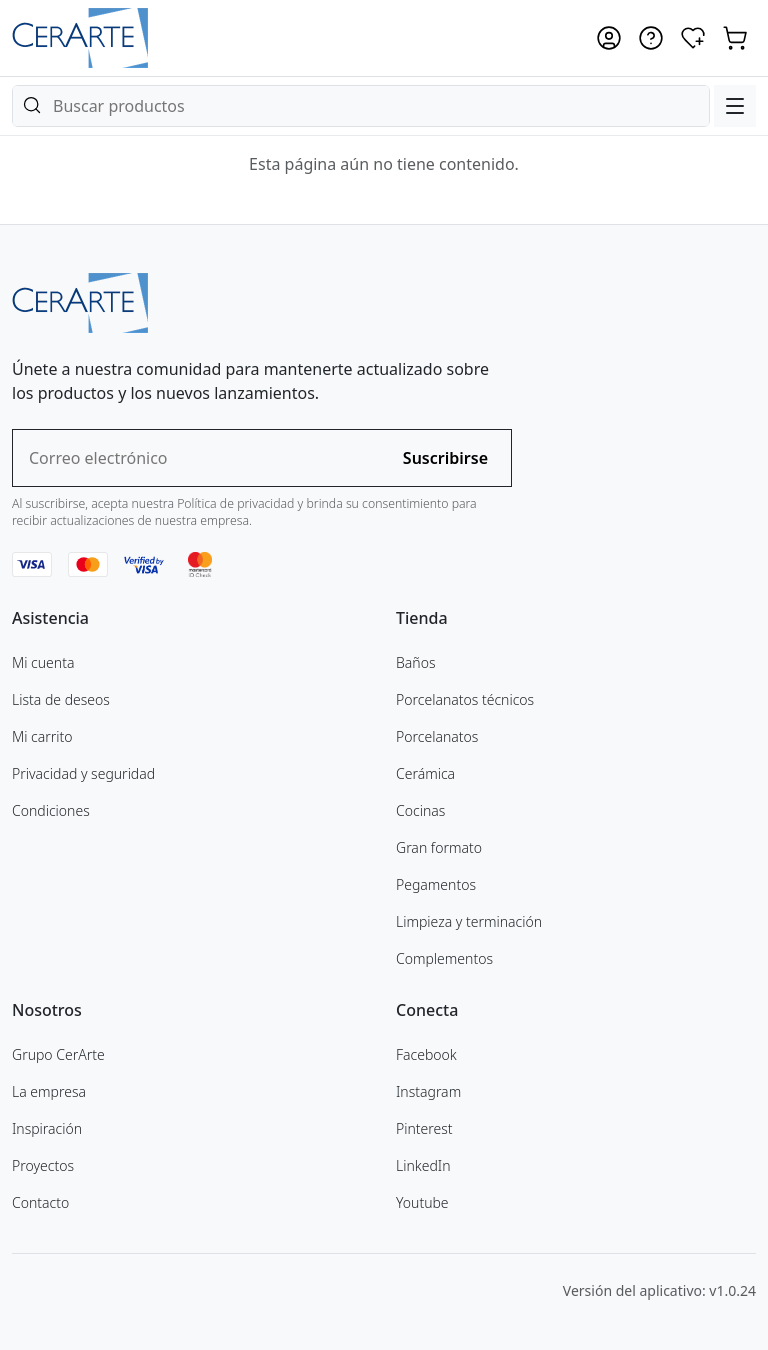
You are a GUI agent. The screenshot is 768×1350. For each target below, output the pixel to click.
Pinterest (424, 1128)
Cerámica (425, 773)
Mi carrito (42, 736)
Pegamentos (436, 884)
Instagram (428, 1091)
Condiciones (51, 810)
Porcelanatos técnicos (465, 699)
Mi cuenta (43, 662)
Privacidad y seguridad (83, 773)
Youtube (422, 1202)
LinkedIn (423, 1165)
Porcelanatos (437, 736)
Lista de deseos (61, 699)
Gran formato (439, 847)
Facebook (426, 1054)
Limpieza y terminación (469, 921)
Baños (415, 662)
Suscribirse (445, 458)
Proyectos (43, 1165)
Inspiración (47, 1128)
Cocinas (420, 810)
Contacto (40, 1202)
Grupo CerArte (58, 1054)
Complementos (444, 958)
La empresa (49, 1091)
